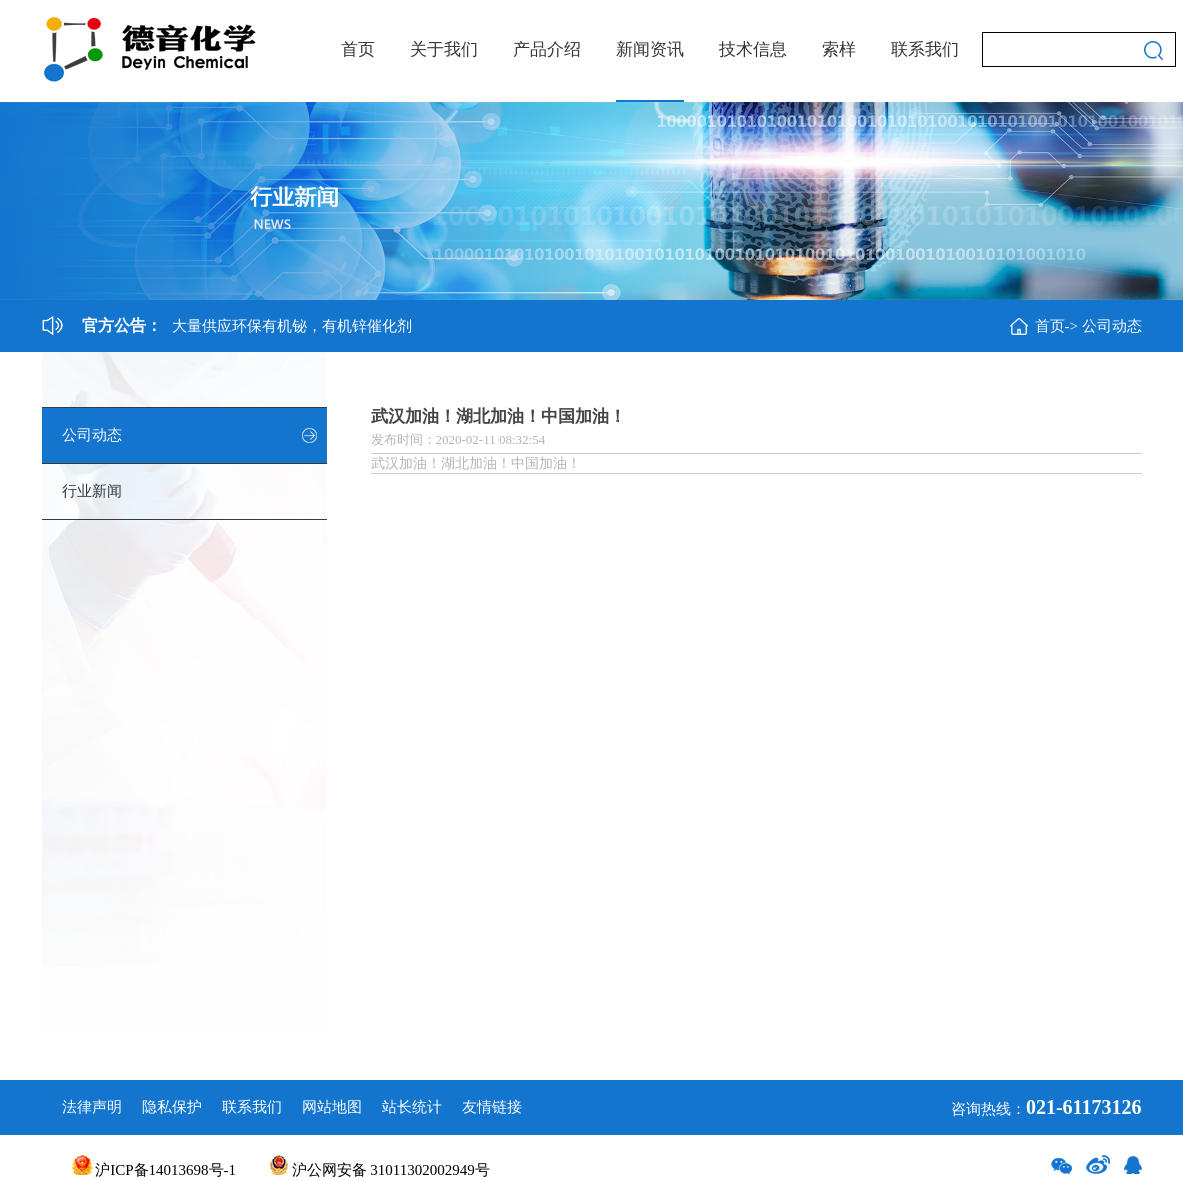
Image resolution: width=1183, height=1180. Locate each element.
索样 (839, 49)
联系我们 (925, 49)
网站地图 (332, 1107)
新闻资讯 (650, 49)
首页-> (1056, 326)
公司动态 (1112, 326)
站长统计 (412, 1107)
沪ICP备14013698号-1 (154, 1170)
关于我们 (444, 49)
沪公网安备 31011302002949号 (380, 1170)
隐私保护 (172, 1107)
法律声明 (92, 1107)
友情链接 (492, 1107)
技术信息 (753, 49)
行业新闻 (92, 491)
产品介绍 (547, 49)
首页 (358, 49)
